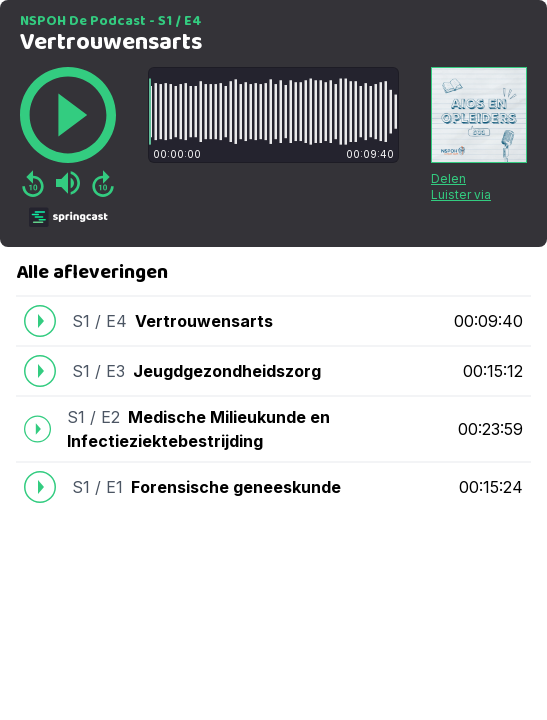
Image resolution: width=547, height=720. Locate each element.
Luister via (461, 194)
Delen (448, 178)
